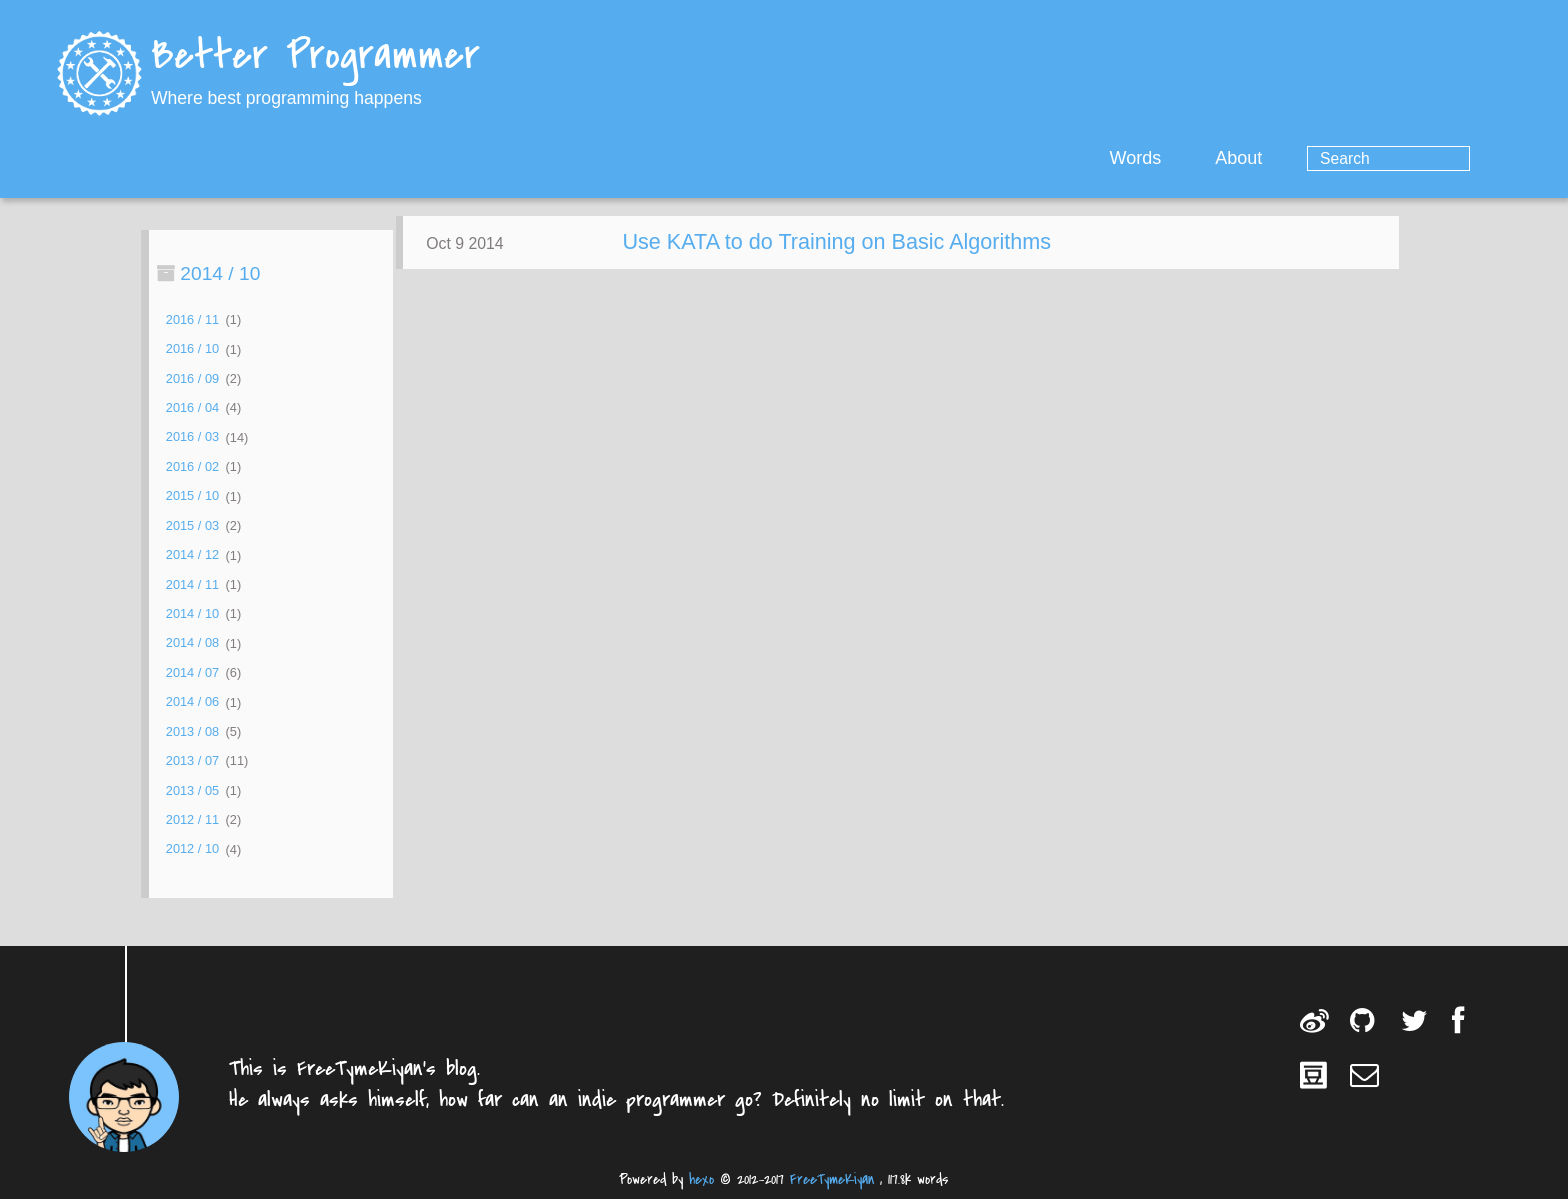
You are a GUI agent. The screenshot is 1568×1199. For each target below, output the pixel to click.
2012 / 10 (192, 849)
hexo (701, 1179)
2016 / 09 (192, 378)
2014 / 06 (192, 702)
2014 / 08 (192, 643)
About (1319, 158)
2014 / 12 (192, 555)
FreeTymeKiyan (832, 1179)
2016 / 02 (192, 466)
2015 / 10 (192, 496)
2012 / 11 (192, 819)
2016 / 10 (192, 349)
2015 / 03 (192, 525)
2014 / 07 (192, 672)
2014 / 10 (192, 613)
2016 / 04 (192, 407)
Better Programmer (315, 58)
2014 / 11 (192, 584)
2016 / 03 (192, 437)
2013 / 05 (192, 790)
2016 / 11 (192, 319)
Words (1216, 158)
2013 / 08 (192, 731)
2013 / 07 (192, 760)
